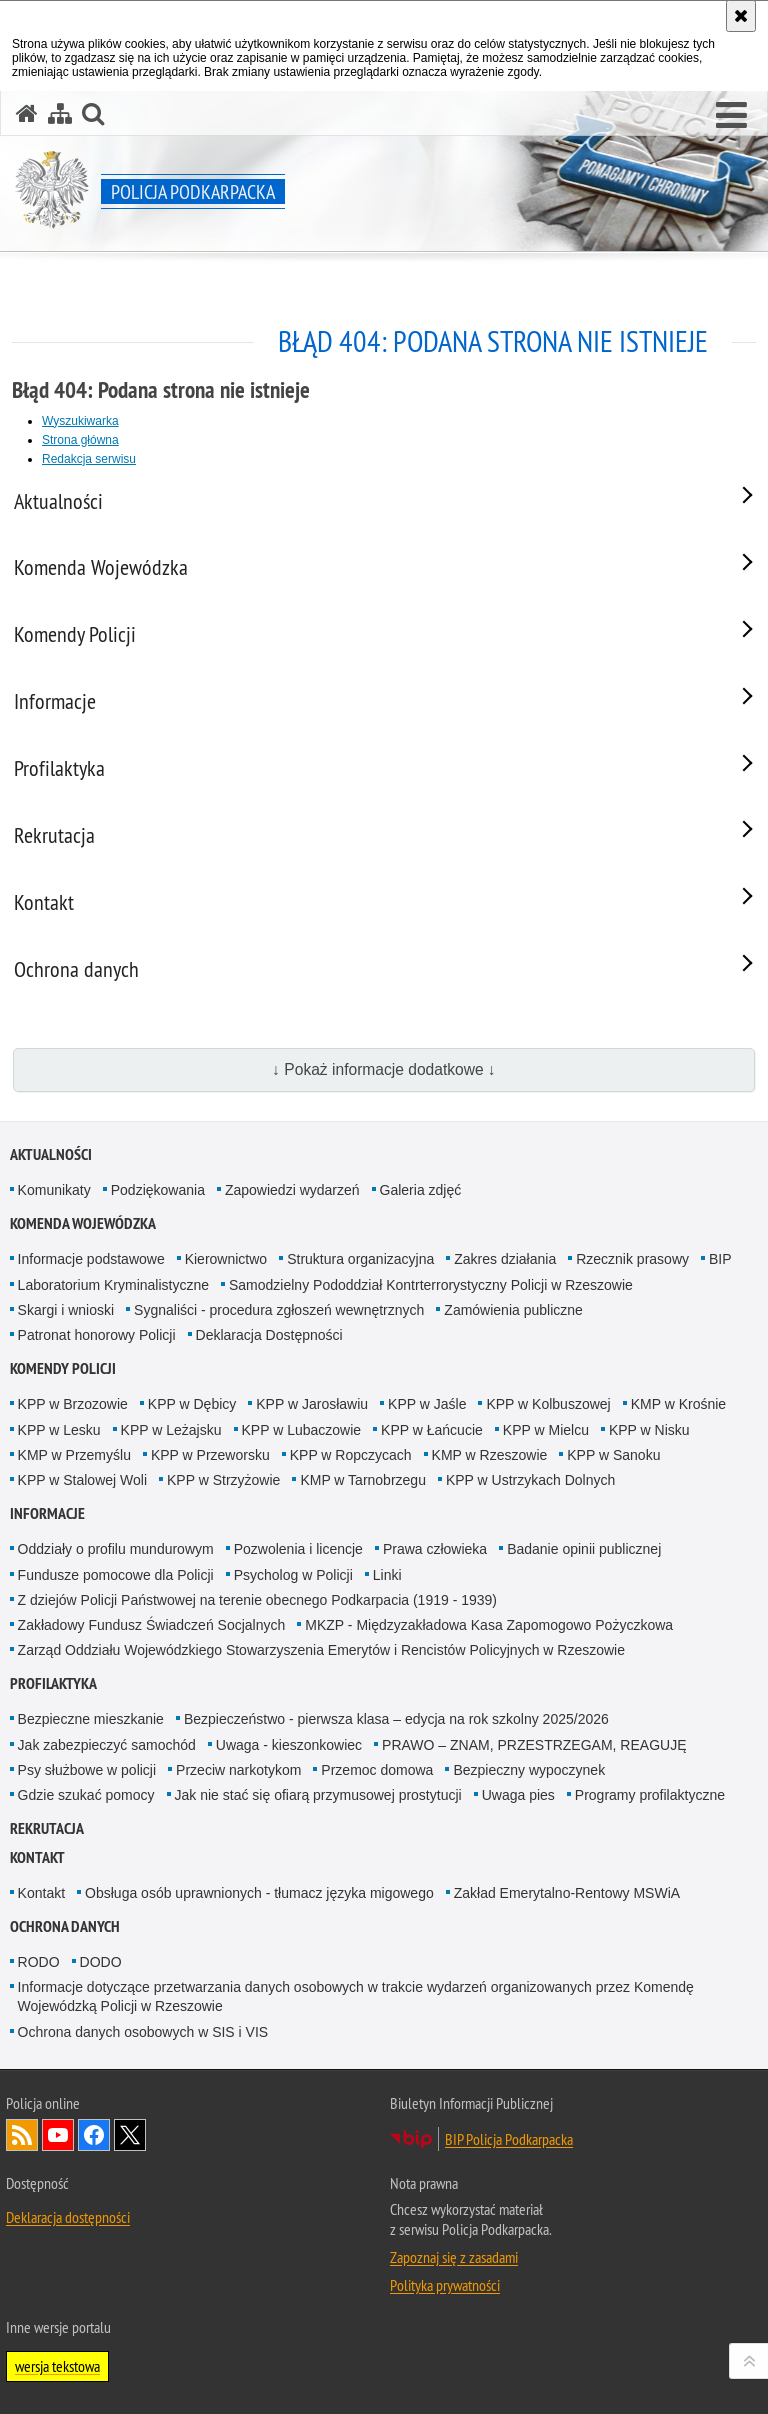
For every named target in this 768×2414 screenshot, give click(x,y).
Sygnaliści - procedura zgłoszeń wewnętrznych (279, 1310)
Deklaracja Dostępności (269, 1335)
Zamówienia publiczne (513, 1310)
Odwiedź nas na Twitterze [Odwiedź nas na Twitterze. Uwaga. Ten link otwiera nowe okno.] (130, 2135)
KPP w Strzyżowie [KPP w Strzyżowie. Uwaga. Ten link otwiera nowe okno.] (223, 1480)
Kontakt (37, 1857)
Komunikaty (54, 1190)
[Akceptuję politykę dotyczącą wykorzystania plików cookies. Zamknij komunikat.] (741, 16)
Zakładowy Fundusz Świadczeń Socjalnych (152, 1625)
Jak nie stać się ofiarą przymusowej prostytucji (318, 1795)
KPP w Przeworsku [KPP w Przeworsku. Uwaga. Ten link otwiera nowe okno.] (210, 1455)
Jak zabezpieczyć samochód (107, 1745)
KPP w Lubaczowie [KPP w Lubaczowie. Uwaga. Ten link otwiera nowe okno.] (302, 1430)
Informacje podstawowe (91, 1259)
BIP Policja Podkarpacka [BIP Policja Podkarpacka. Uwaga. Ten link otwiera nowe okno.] (509, 2139)
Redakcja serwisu (89, 459)
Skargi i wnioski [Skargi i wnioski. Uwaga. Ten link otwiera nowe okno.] (66, 1310)
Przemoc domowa (377, 1770)
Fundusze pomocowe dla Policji (116, 1575)
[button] (731, 116)
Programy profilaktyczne (650, 1795)
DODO (101, 1962)
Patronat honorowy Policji (97, 1335)
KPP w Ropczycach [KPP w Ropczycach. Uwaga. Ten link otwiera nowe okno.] (351, 1455)
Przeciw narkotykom (238, 1770)
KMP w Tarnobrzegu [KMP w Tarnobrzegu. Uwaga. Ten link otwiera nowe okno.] (363, 1480)
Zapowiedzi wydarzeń (292, 1190)
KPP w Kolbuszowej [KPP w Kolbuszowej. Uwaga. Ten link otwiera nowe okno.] (548, 1404)
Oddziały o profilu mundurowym (116, 1549)
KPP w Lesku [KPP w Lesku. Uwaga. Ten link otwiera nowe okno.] (59, 1430)
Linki (387, 1575)
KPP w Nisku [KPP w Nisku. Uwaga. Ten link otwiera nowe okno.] (649, 1430)
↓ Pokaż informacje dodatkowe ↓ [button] (384, 1069)
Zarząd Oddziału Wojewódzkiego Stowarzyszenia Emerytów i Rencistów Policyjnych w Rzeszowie (321, 1650)
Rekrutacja (47, 1828)
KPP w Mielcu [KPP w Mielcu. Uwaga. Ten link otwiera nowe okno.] (546, 1430)
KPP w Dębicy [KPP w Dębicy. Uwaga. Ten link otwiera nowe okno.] (192, 1404)
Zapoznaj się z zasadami (454, 2257)
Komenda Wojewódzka (83, 1223)
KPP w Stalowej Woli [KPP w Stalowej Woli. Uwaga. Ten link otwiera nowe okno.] (82, 1480)
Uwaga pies (518, 1795)
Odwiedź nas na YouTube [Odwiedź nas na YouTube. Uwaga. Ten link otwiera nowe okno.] (58, 2135)
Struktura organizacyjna (360, 1259)
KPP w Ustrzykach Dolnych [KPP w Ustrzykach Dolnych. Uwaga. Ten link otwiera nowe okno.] (530, 1480)
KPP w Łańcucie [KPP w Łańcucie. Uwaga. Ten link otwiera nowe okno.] (432, 1430)
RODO (39, 1962)
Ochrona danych (65, 1926)
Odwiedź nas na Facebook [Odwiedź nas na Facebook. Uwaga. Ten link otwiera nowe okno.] (94, 2135)
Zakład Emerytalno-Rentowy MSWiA (567, 1893)
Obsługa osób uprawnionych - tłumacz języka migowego (259, 1893)
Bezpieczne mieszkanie (91, 1719)
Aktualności (51, 1154)
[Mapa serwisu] (60, 113)
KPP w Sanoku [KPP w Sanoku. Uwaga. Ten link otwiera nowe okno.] (613, 1455)
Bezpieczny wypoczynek (529, 1770)
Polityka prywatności (445, 2285)
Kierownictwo (226, 1259)
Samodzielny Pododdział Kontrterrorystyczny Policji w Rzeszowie (431, 1285)
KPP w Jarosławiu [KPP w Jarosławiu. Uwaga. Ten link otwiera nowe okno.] (312, 1404)
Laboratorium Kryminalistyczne (113, 1285)
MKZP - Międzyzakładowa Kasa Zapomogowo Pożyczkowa (489, 1625)
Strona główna (80, 440)
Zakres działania (505, 1259)
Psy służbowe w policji (87, 1770)
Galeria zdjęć (421, 1190)
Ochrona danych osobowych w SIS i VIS (143, 2032)
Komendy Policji (63, 1368)
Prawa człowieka (435, 1549)
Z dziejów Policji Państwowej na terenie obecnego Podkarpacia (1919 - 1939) (257, 1600)
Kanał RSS (22, 2135)
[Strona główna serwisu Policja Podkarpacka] (27, 113)
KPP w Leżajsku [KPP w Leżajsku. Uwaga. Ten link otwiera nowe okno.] (171, 1430)
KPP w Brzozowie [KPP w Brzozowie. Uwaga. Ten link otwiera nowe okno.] (73, 1404)
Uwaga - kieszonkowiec (289, 1745)
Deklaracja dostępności (68, 2217)
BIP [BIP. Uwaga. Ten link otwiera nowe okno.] (720, 1259)
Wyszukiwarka (80, 421)
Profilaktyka (53, 1683)
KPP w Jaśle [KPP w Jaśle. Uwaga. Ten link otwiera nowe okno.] (427, 1404)
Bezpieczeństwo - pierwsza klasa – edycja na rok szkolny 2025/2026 (396, 1719)
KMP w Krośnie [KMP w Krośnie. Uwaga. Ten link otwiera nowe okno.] (678, 1404)
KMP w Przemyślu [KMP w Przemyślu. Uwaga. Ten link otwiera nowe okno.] (74, 1455)
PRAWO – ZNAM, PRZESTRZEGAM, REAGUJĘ (534, 1745)
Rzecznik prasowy (632, 1259)
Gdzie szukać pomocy (86, 1795)
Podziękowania (158, 1190)
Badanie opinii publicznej (584, 1549)
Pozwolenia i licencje (298, 1549)
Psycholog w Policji (293, 1575)
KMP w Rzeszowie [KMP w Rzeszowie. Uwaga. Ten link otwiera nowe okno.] (490, 1455)
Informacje (47, 1513)
